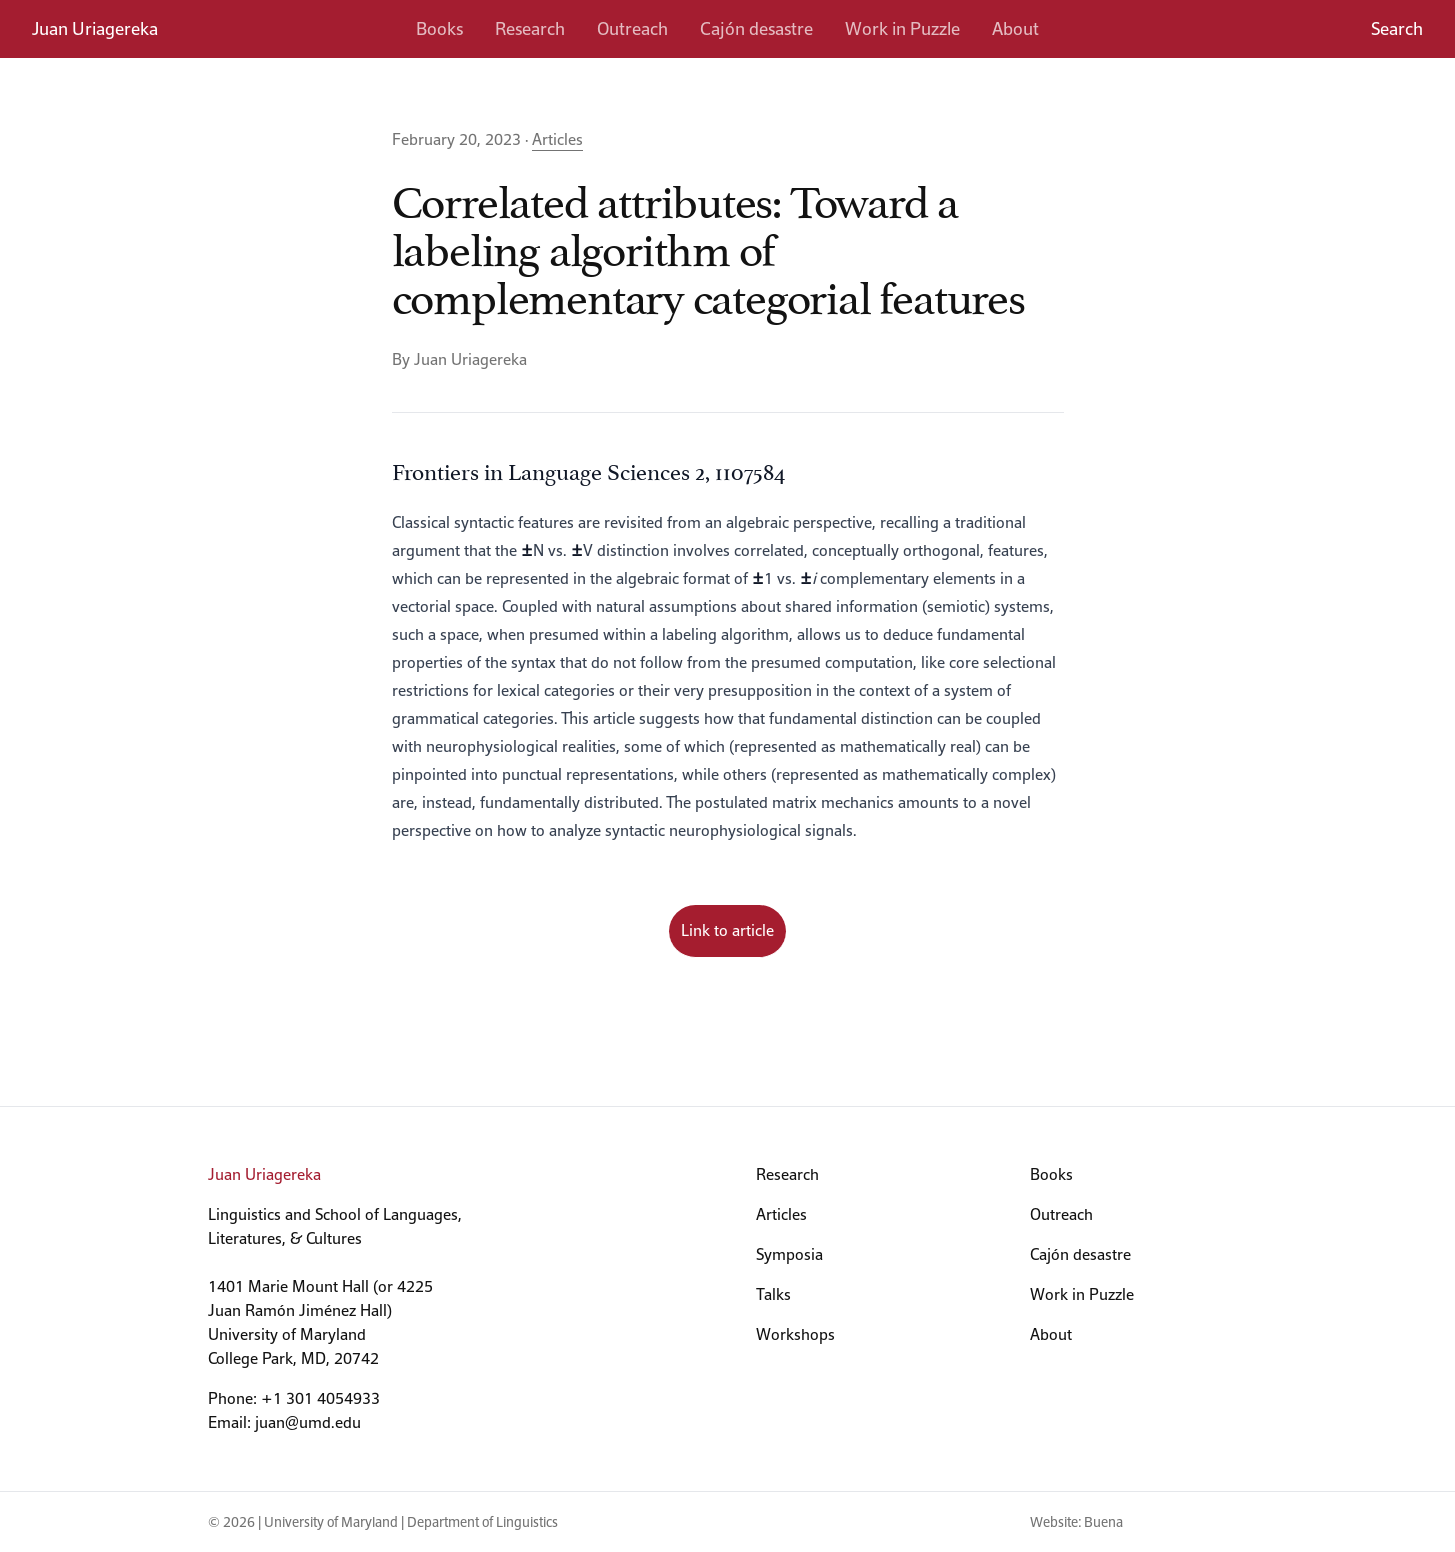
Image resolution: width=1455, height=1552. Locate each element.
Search (1397, 28)
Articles (557, 139)
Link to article (727, 930)
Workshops (795, 1334)
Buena (1103, 1522)
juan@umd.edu (308, 1422)
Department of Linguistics (482, 1522)
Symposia (789, 1254)
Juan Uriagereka (95, 28)
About (1015, 28)
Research (530, 28)
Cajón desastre (756, 28)
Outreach (632, 28)
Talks (773, 1294)
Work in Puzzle (902, 28)
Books (439, 28)
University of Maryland (331, 1522)
